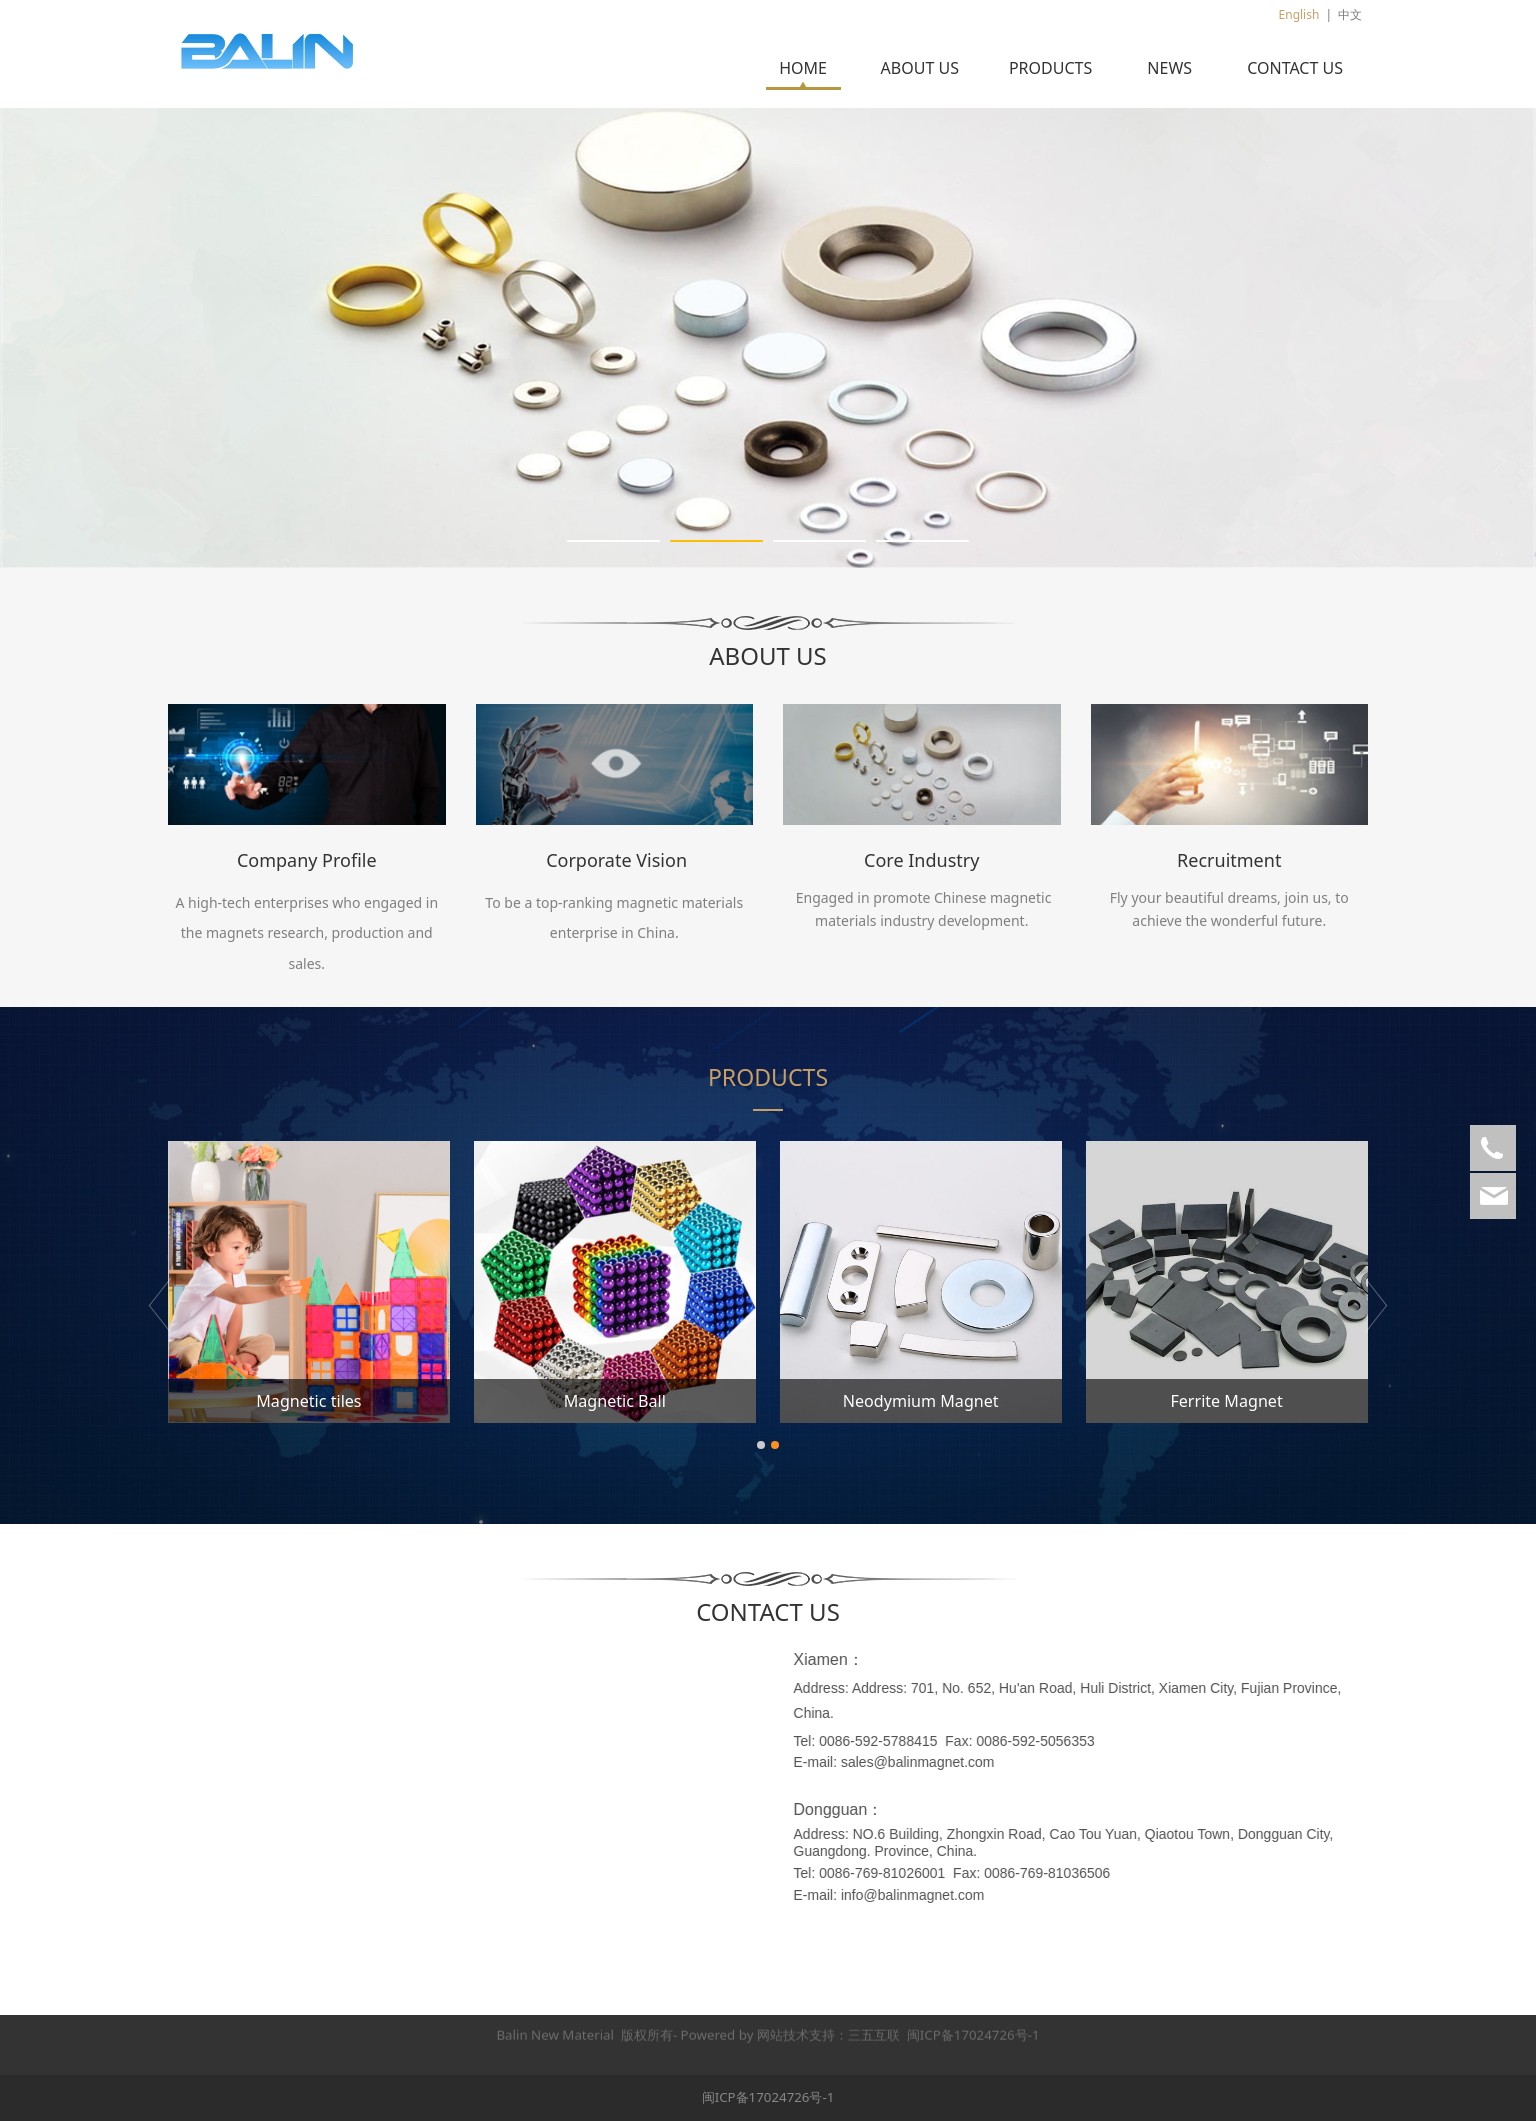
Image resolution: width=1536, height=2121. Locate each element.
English (1299, 14)
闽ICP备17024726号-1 (768, 2097)
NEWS (1169, 68)
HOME (803, 68)
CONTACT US (1295, 68)
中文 (1350, 14)
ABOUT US (920, 68)
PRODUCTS (1050, 68)
